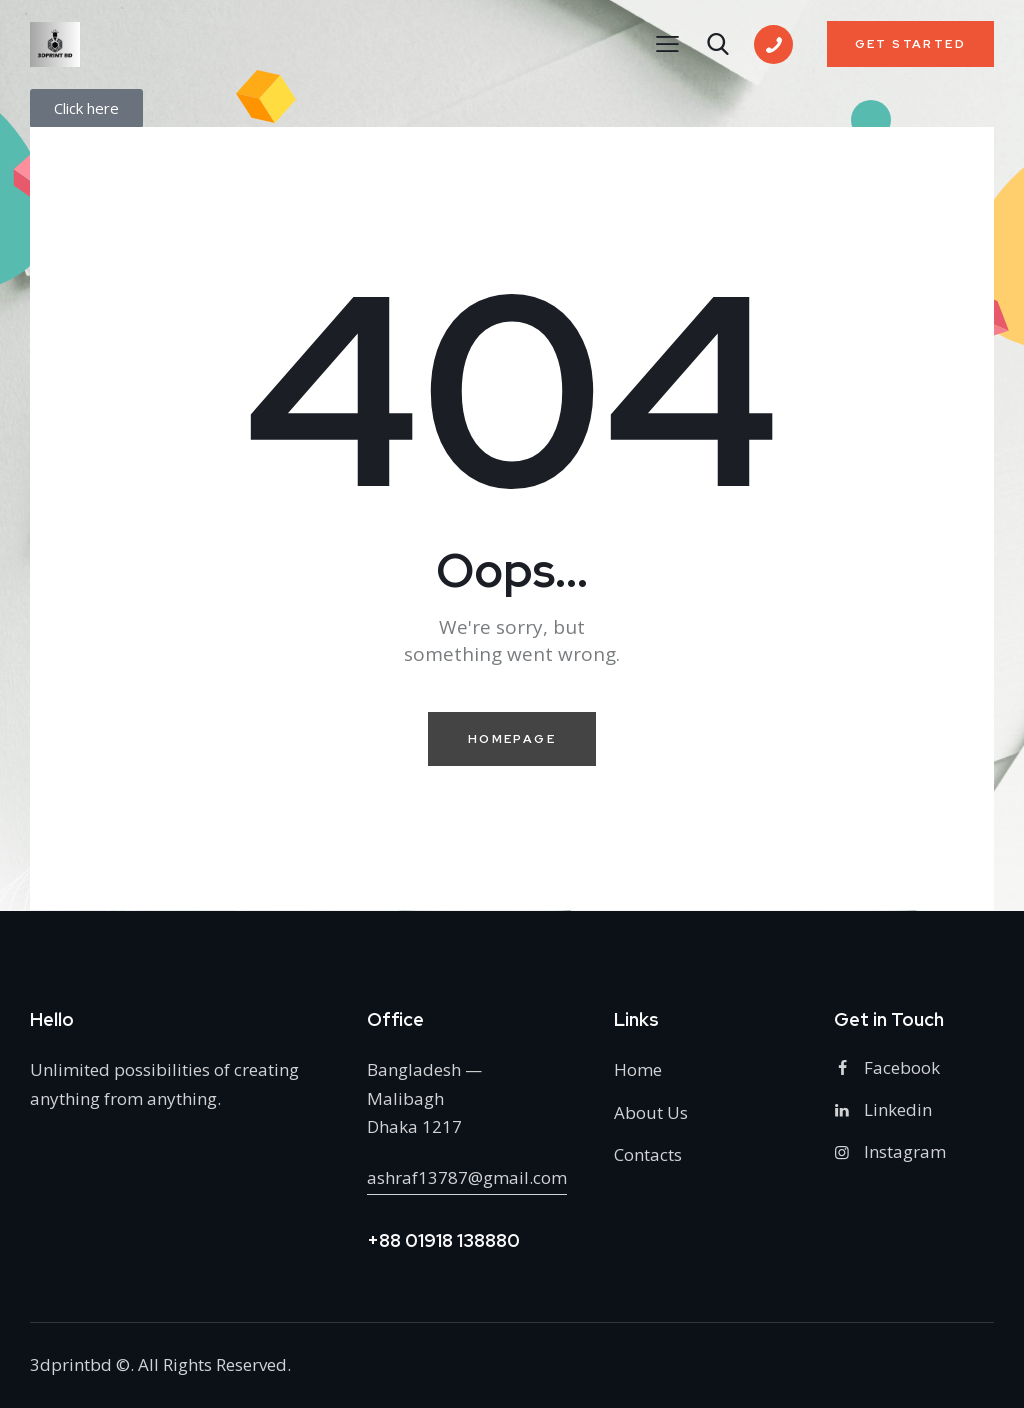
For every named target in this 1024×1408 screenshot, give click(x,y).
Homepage (512, 739)
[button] (667, 43)
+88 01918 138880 (443, 1240)
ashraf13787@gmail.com (467, 1177)
